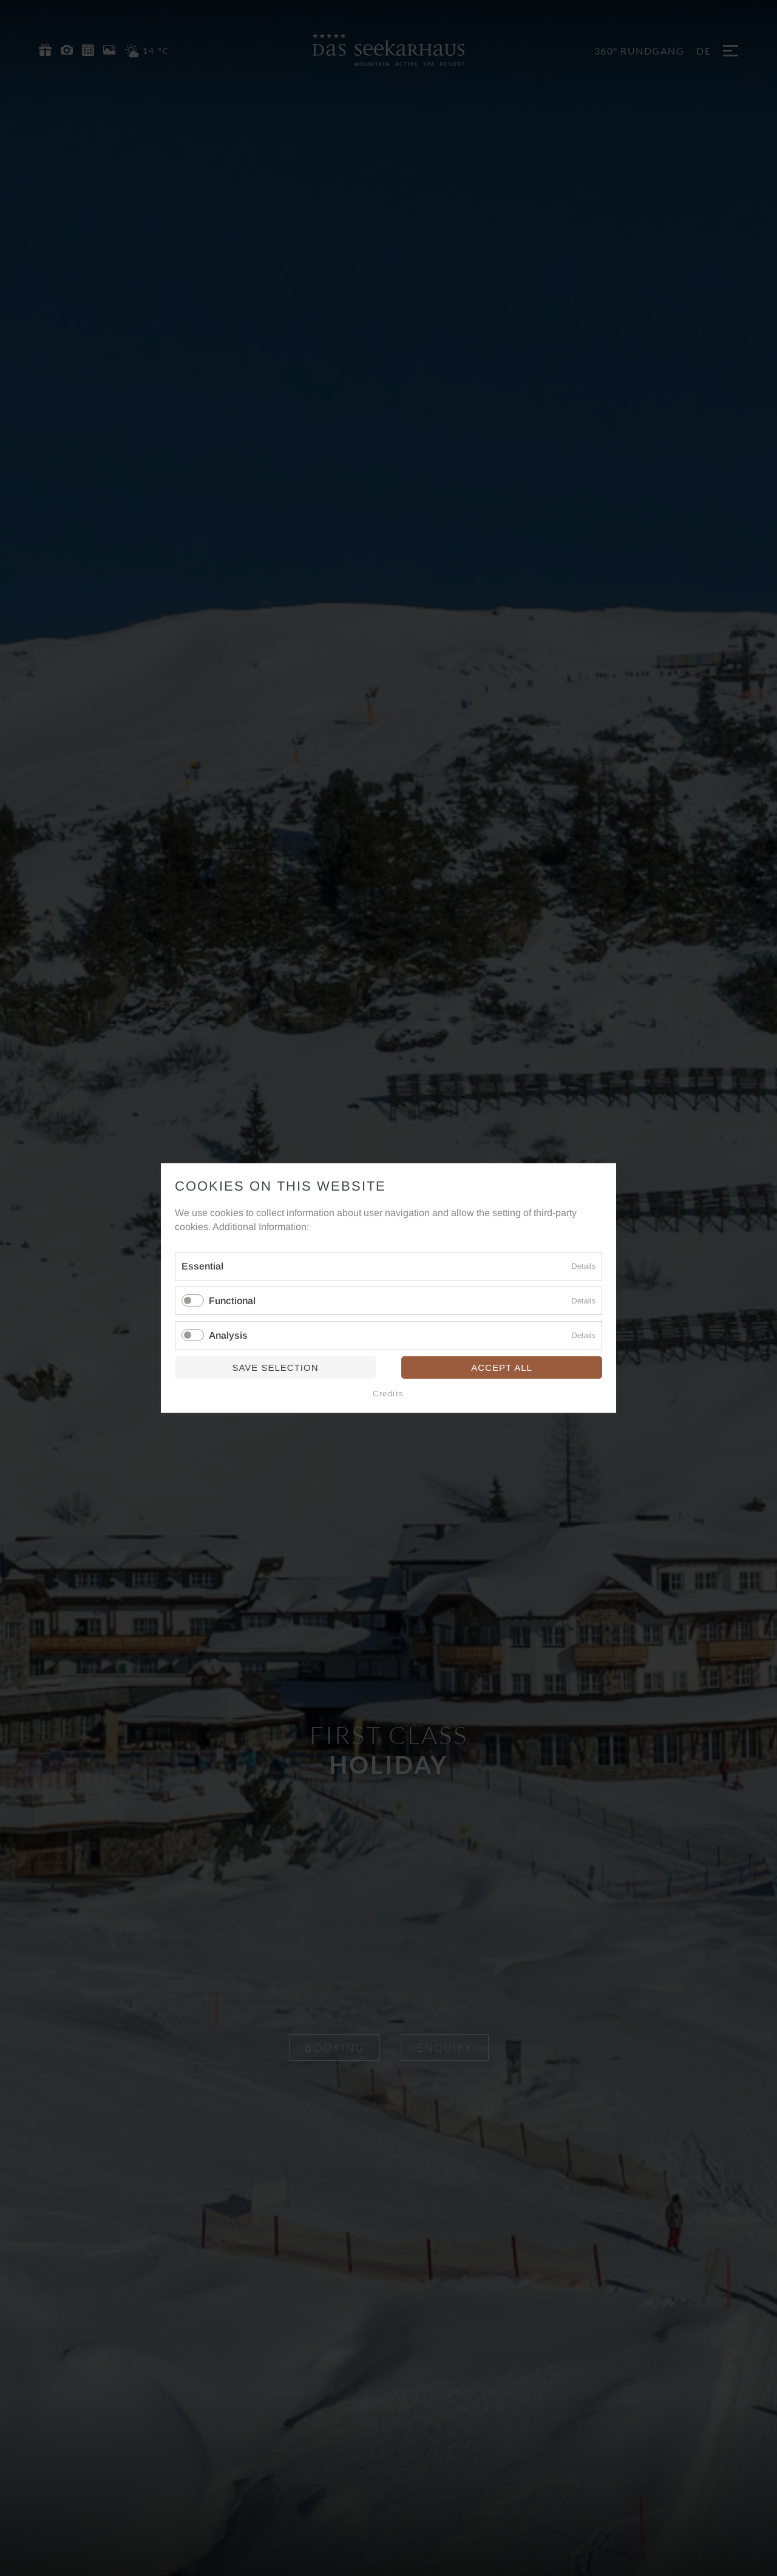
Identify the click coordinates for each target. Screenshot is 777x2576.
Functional (232, 1301)
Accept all (501, 1367)
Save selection (275, 1367)
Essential (202, 1266)
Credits (388, 1393)
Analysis (228, 1336)
